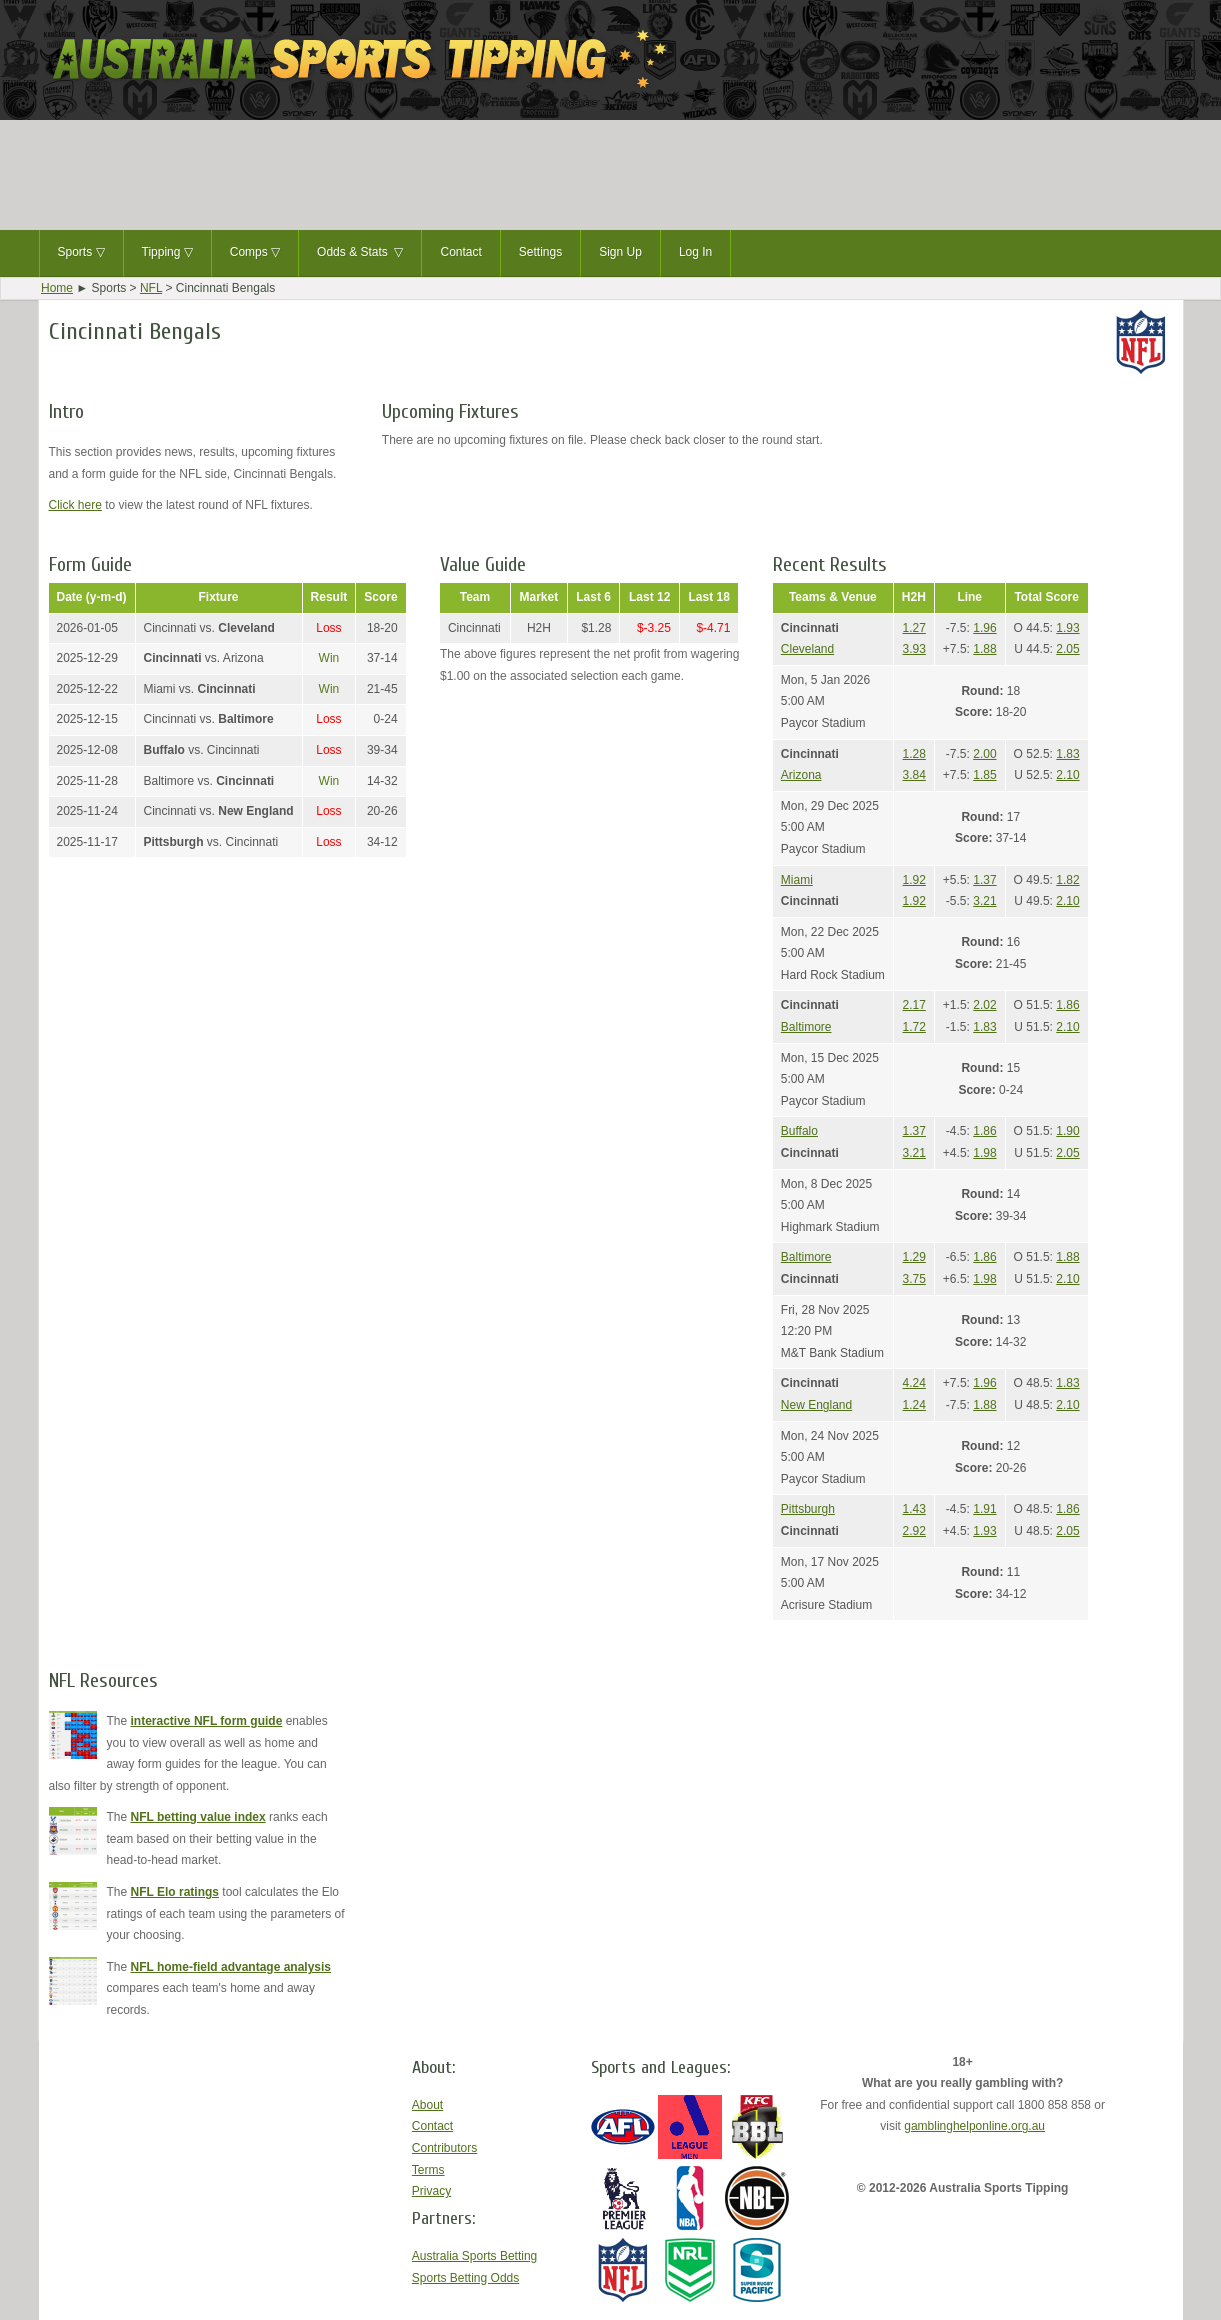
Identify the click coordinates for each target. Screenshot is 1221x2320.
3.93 (914, 649)
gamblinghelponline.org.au (974, 2126)
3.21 (984, 901)
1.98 (984, 1153)
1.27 (914, 628)
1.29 (914, 1257)
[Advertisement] (611, 175)
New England (816, 1405)
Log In (695, 252)
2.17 (914, 1005)
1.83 (1067, 754)
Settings (540, 252)
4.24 (914, 1383)
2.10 (1067, 775)
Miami (797, 880)
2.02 (984, 1005)
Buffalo (799, 1131)
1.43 (914, 1509)
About (427, 2105)
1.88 (984, 649)
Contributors (444, 2148)
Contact (460, 252)
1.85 (984, 775)
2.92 (914, 1531)
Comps (255, 253)
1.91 (984, 1509)
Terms (428, 2170)
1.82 (1067, 880)
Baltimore (806, 1027)
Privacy (431, 2191)
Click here (75, 505)
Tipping (167, 253)
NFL (151, 288)
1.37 (984, 880)
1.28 (914, 754)
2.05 (1067, 649)
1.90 (1067, 1131)
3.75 (914, 1279)
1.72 (914, 1027)
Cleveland (807, 649)
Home (57, 288)
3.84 (914, 775)
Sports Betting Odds (465, 2278)
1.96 (984, 628)
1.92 (914, 880)
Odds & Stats (360, 253)
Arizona (801, 775)
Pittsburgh (808, 1509)
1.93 (1067, 628)
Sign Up (620, 252)
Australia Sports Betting (474, 2256)
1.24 (914, 1405)
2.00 (984, 754)
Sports (81, 253)
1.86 (1067, 1005)
